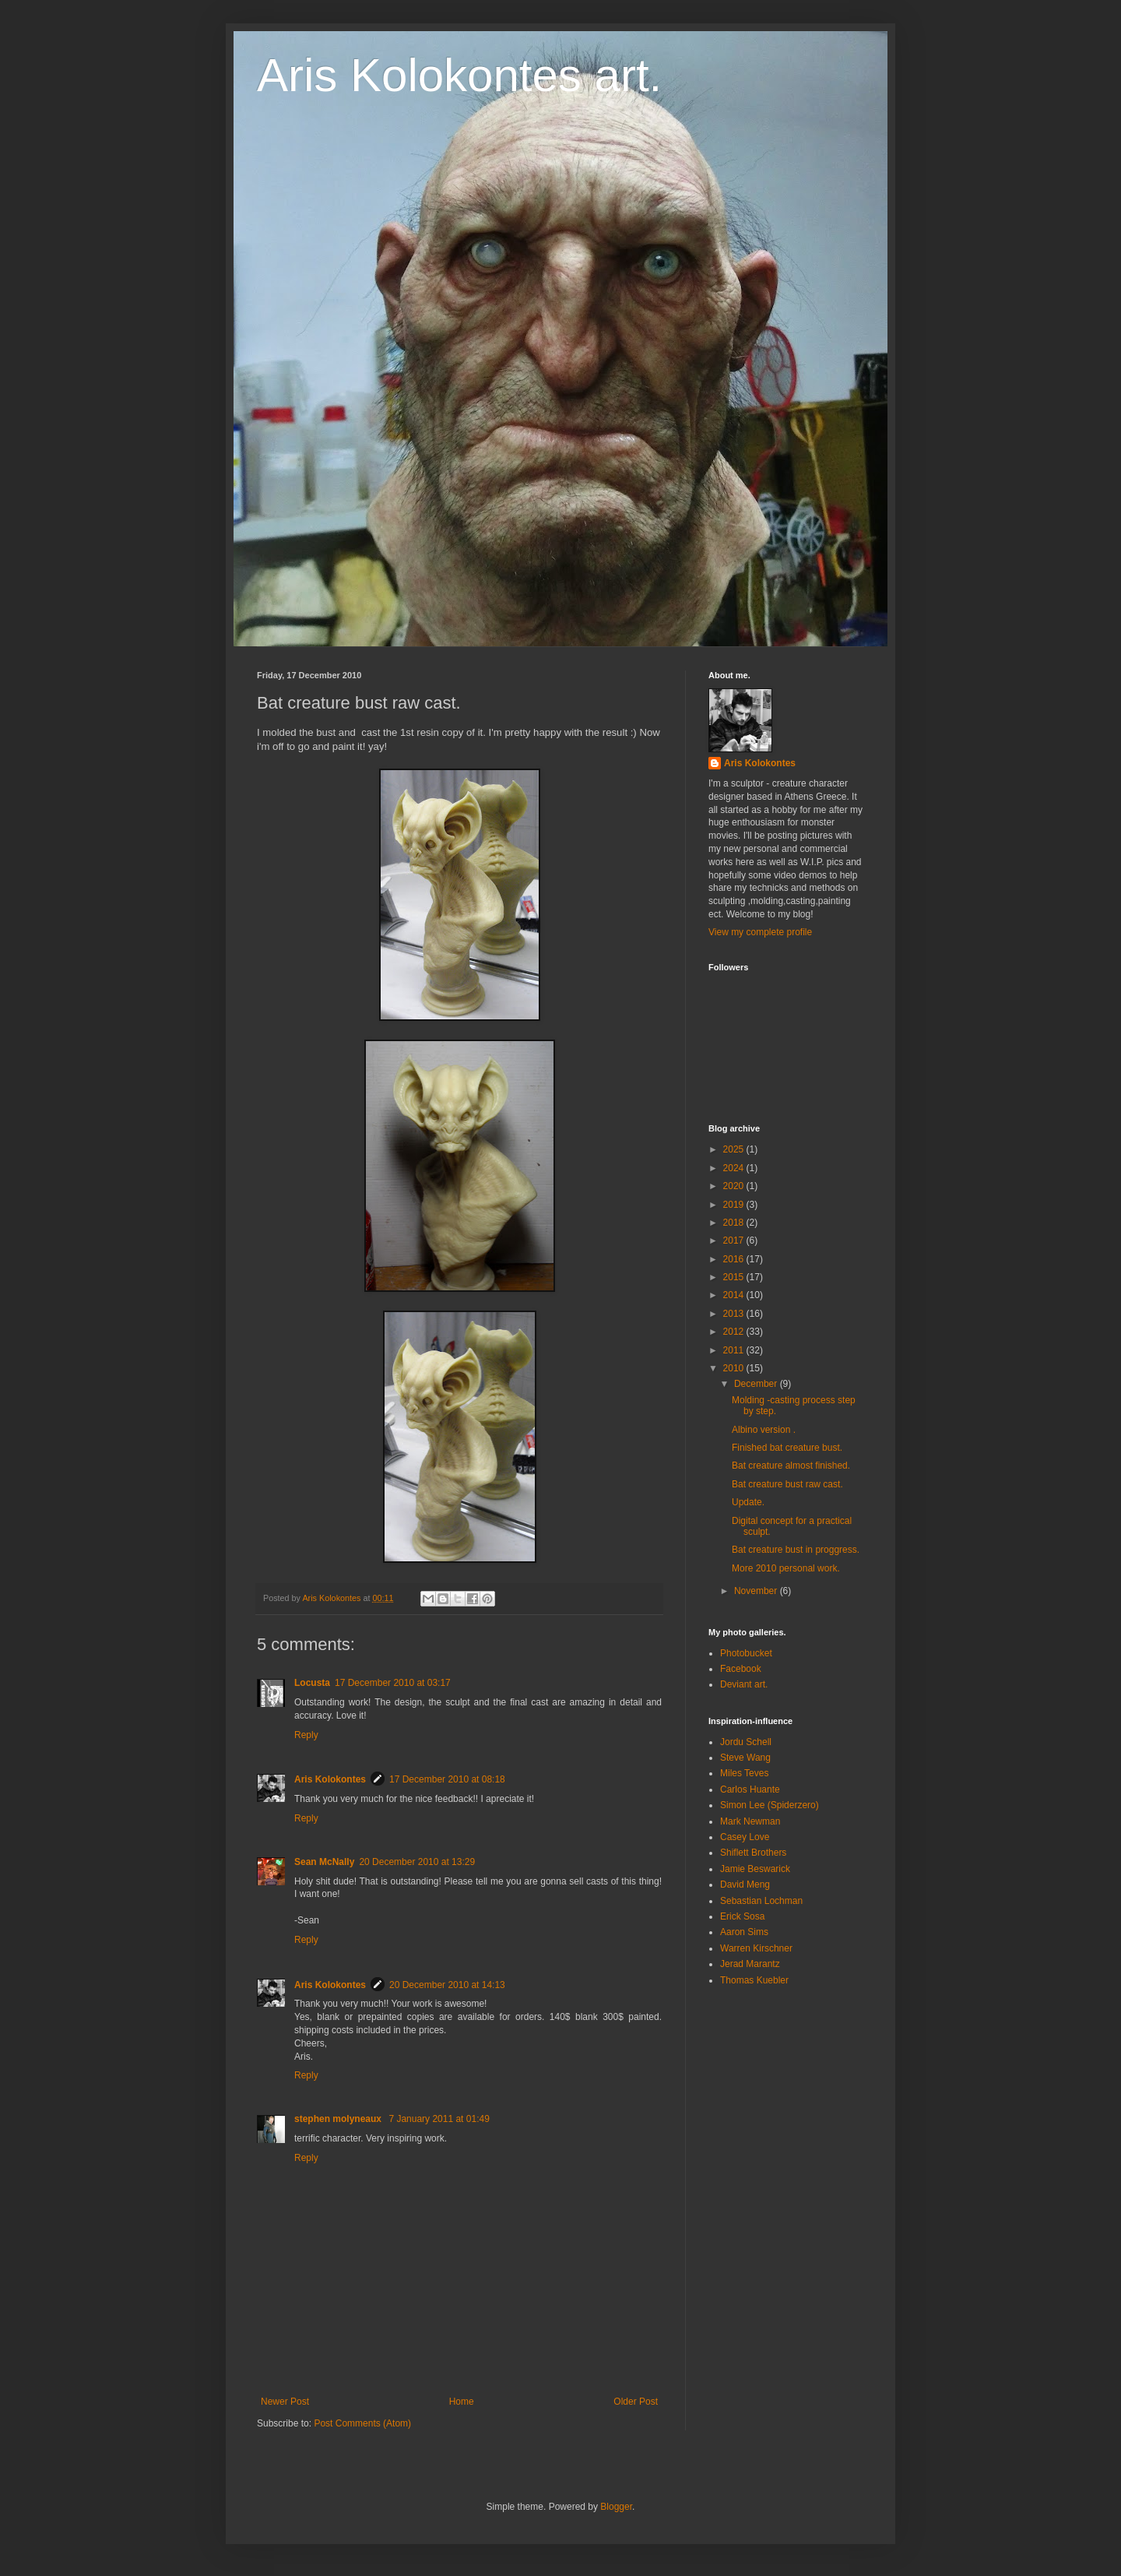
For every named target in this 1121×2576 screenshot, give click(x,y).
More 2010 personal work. (786, 1568)
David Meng (745, 1884)
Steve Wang (745, 1757)
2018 (735, 1222)
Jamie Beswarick (755, 1868)
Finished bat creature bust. (787, 1447)
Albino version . (764, 1429)
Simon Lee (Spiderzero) (769, 1805)
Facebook (740, 1668)
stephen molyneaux (339, 2118)
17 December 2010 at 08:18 (447, 1779)
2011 (735, 1350)
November (757, 1590)
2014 (735, 1295)
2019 (735, 1204)
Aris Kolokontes (330, 1779)
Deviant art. (744, 1684)
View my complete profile (760, 932)
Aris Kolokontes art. (459, 75)
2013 (735, 1313)
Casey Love (744, 1837)
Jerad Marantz (750, 1963)
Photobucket (746, 1653)
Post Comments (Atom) (362, 2423)
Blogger (616, 2506)
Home (461, 2401)
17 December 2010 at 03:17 (393, 1682)
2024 (735, 1168)
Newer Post (285, 2401)
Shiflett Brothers (753, 1852)
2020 (735, 1186)
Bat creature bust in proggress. (795, 1549)
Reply (306, 1735)
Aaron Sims (744, 1932)
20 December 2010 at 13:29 (417, 1861)
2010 (735, 1368)
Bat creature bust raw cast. (787, 1484)
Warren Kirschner (756, 1948)
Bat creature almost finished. (791, 1465)
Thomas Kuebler (754, 1980)
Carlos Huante (750, 1789)
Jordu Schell (745, 1742)
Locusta (312, 1682)
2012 (735, 1331)
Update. (748, 1502)
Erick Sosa (742, 1916)
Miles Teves (744, 1773)
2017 (735, 1240)
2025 (735, 1149)
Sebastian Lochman (761, 1900)
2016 (735, 1259)
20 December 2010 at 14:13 (447, 1985)
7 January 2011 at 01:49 (438, 2118)
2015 (735, 1277)
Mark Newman (750, 1821)
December (757, 1383)
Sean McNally (324, 1861)
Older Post (635, 2401)
